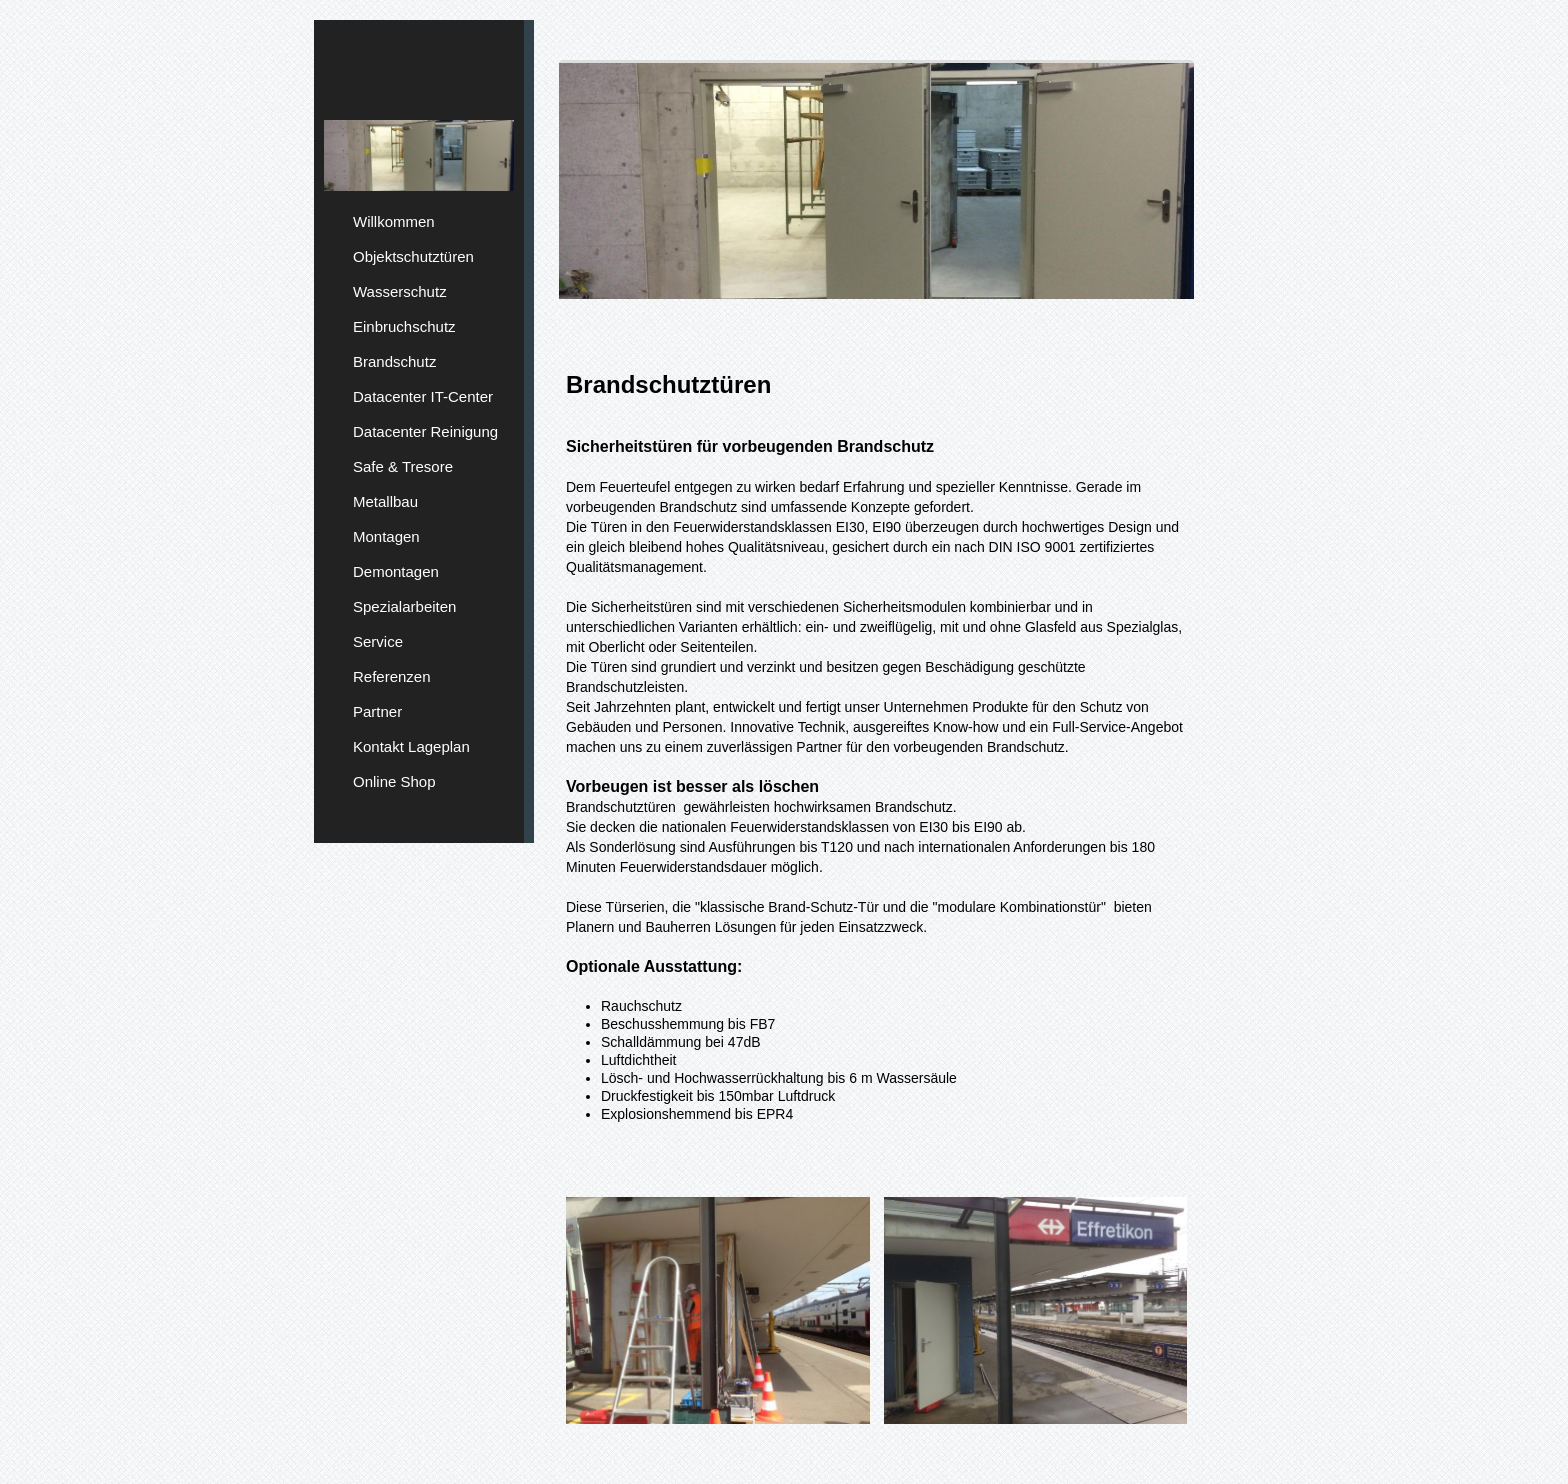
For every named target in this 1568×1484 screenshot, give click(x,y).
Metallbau (385, 501)
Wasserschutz (400, 291)
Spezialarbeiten (404, 606)
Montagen (386, 536)
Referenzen (392, 676)
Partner (377, 711)
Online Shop (394, 781)
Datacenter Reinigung (425, 431)
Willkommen (394, 221)
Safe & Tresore (403, 466)
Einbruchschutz (404, 326)
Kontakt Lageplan (411, 746)
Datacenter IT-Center (423, 396)
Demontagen (396, 571)
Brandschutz (394, 361)
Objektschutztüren (413, 256)
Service (378, 641)
